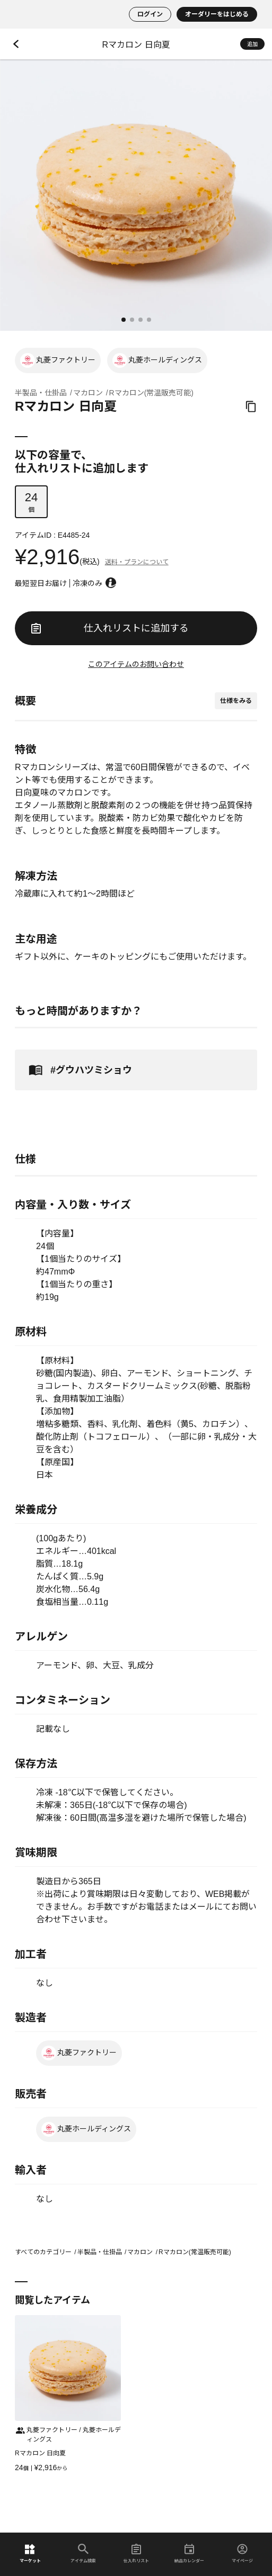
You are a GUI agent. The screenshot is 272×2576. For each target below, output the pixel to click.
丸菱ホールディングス (157, 360)
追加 (252, 44)
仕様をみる (236, 700)
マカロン (88, 392)
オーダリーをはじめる (217, 14)
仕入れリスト (136, 2553)
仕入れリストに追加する (110, 628)
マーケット (30, 2553)
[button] (123, 320)
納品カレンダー (189, 2553)
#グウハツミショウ (78, 1070)
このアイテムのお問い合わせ (136, 664)
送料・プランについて (137, 562)
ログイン (150, 14)
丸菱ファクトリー (57, 360)
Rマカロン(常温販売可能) (151, 392)
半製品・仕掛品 (41, 392)
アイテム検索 (83, 2553)
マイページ (242, 2553)
